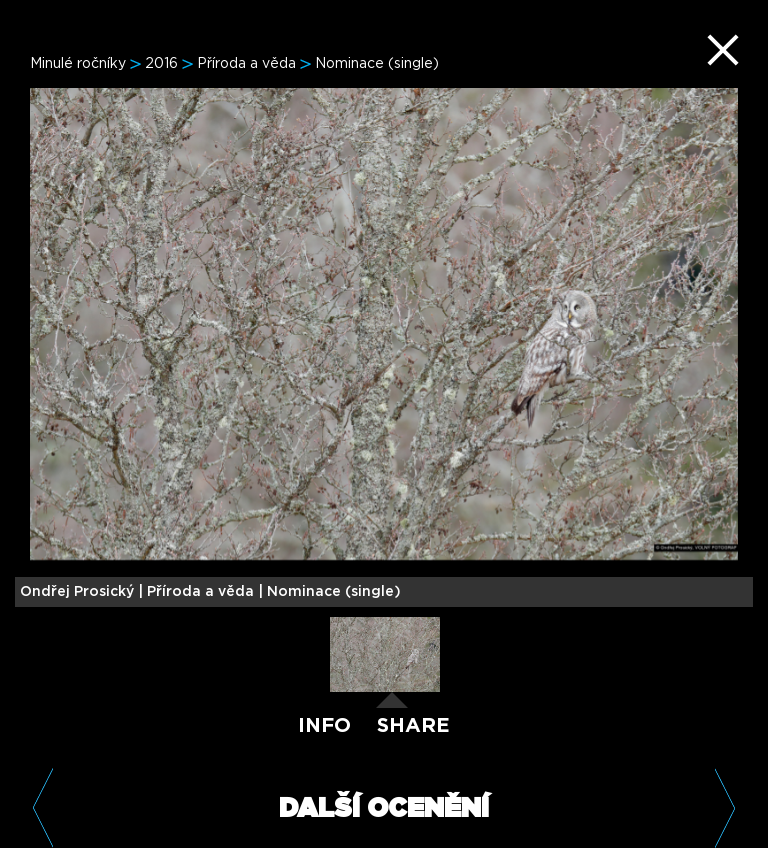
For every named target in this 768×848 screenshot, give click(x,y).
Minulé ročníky (78, 64)
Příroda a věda (246, 64)
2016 (161, 64)
